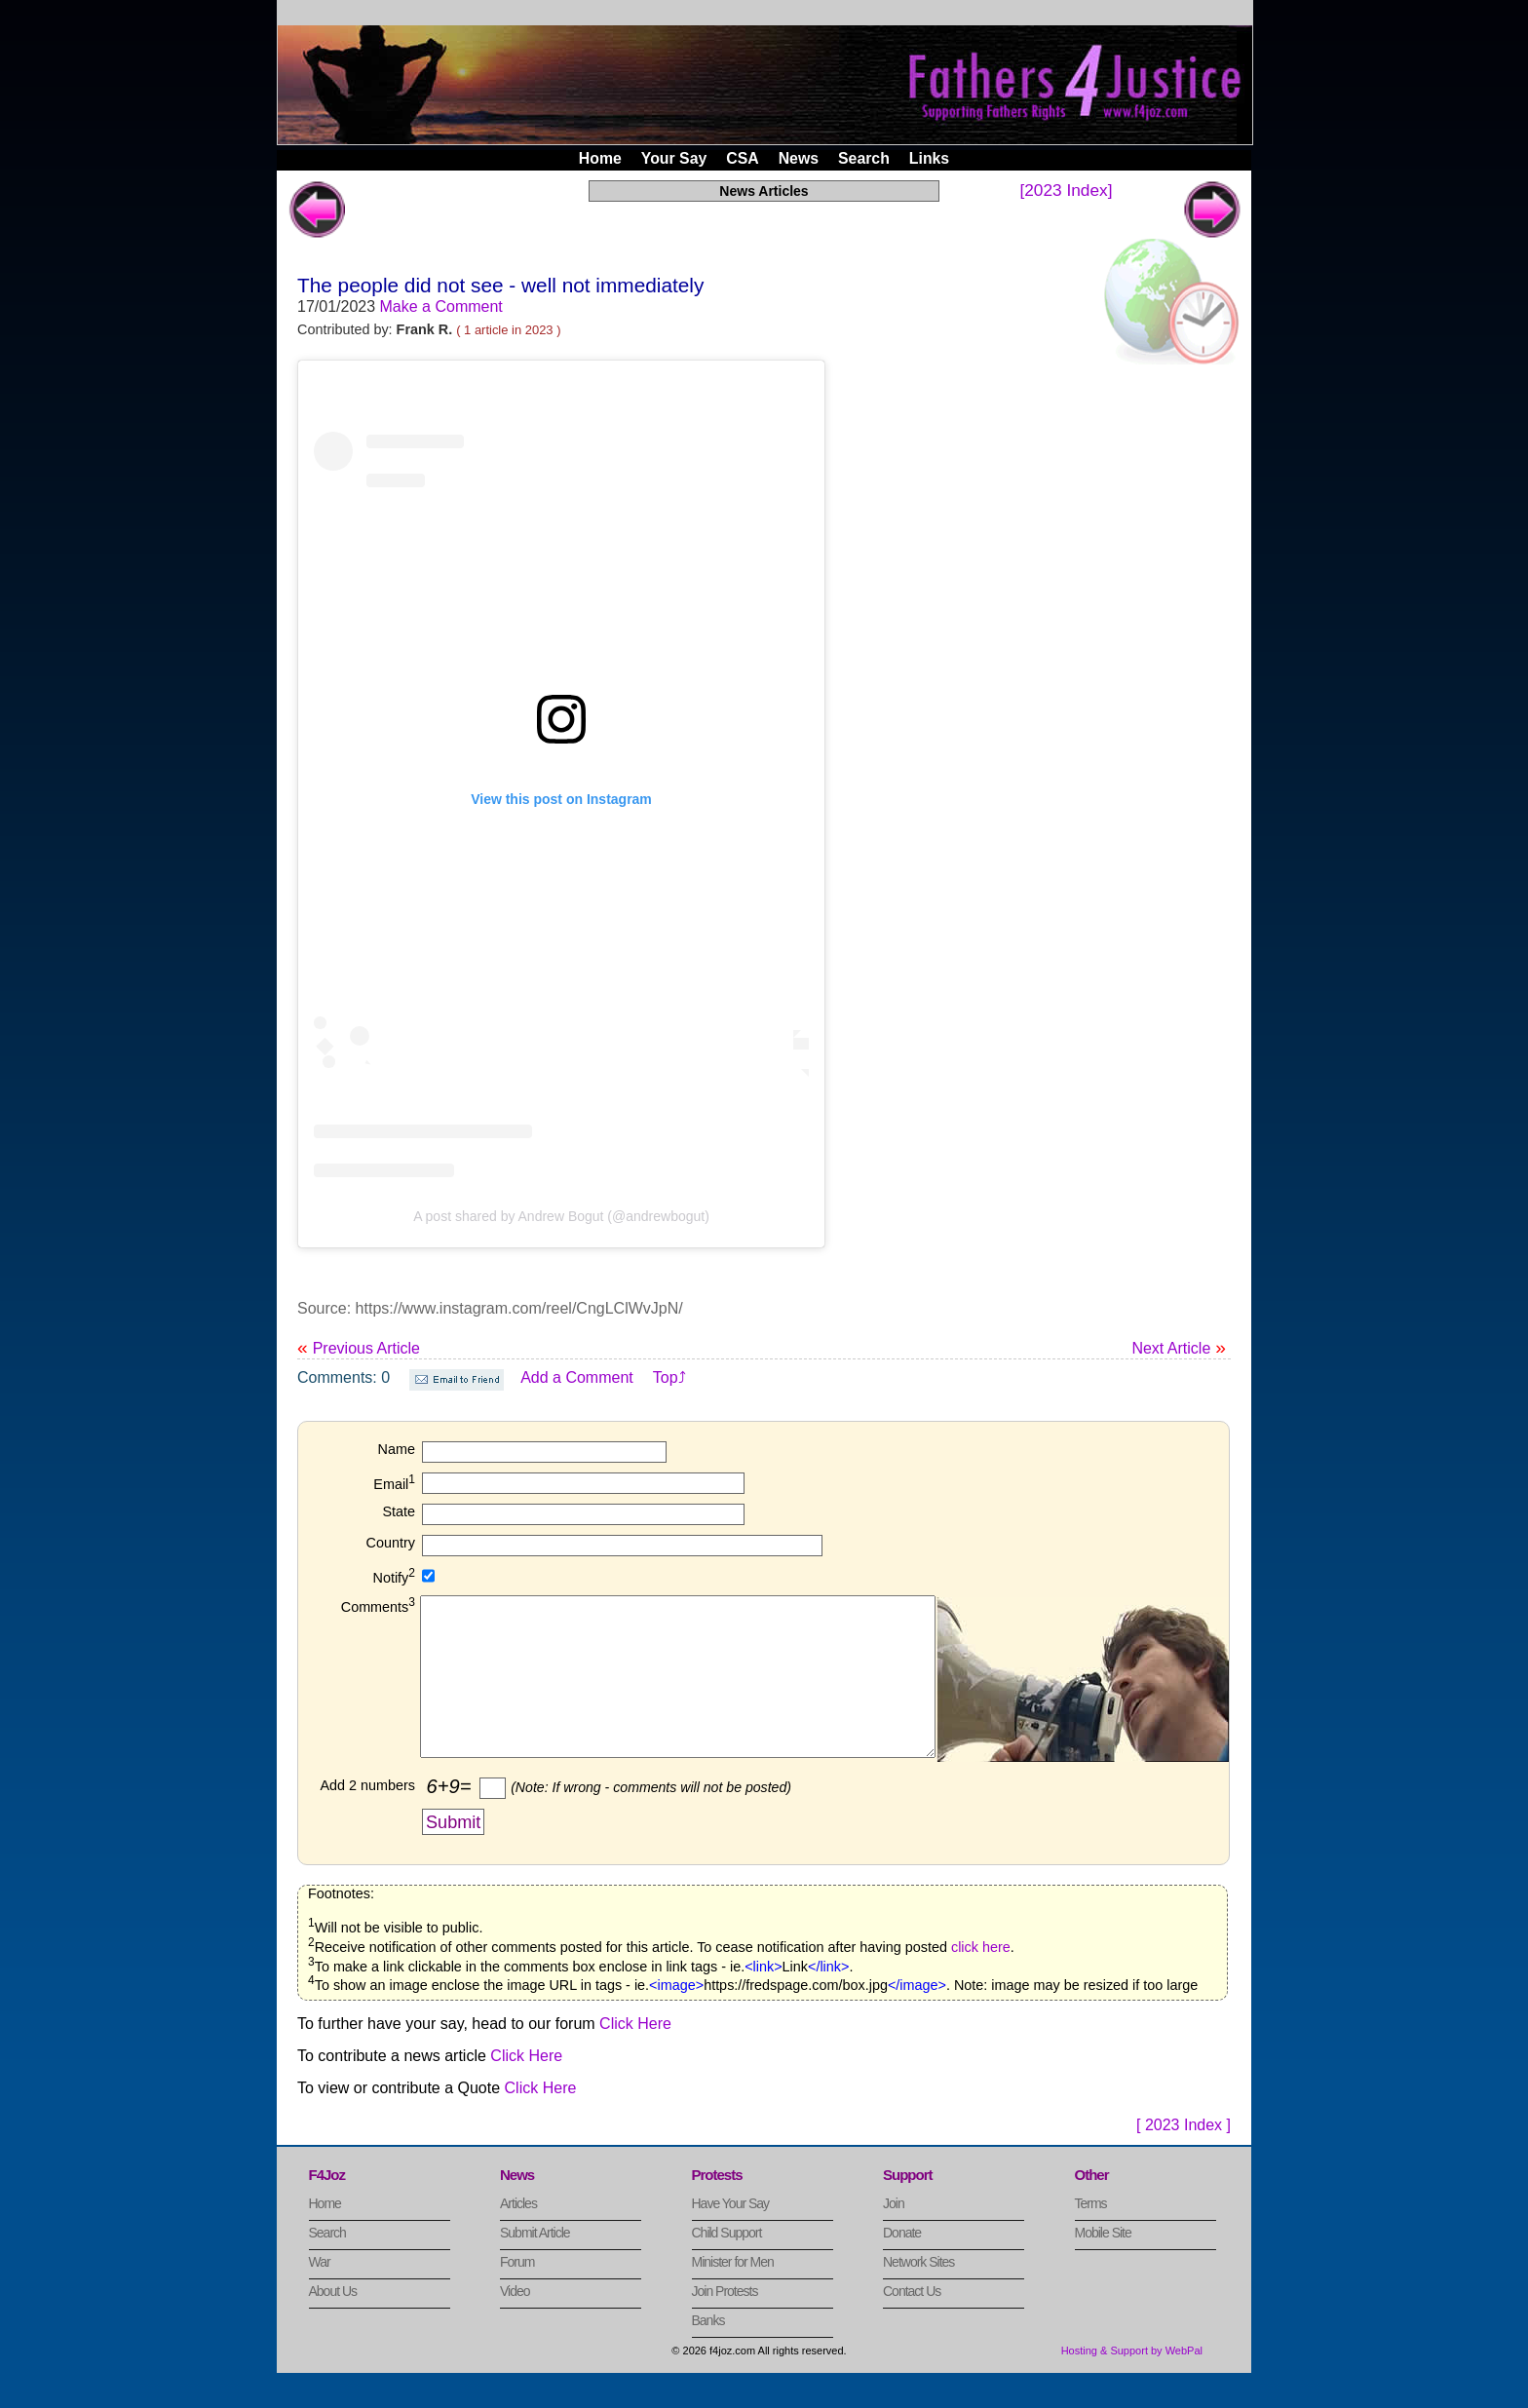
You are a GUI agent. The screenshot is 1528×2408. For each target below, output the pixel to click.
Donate (902, 2265)
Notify (394, 1578)
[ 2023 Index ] (1183, 2157)
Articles (518, 2235)
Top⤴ (669, 1377)
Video (515, 2323)
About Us (333, 2323)
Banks (708, 2352)
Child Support (727, 2265)
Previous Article (358, 1348)
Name (396, 1449)
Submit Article (535, 2265)
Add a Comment (576, 1377)
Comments (378, 1607)
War (319, 2294)
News (799, 158)
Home (600, 158)
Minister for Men (733, 2294)
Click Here (635, 2055)
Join (893, 2235)
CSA (742, 158)
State (398, 1511)
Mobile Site (1103, 2265)
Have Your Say (731, 2235)
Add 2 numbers (367, 1817)
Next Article (1178, 1347)
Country (390, 1542)
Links (929, 158)
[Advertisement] (1081, 643)
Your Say (674, 158)
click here (981, 1979)
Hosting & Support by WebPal (1132, 2383)
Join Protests (725, 2323)
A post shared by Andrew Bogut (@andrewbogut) (561, 1216)
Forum (517, 2294)
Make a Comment (441, 306)
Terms (1091, 2235)
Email (394, 1484)
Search (864, 158)
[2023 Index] (1065, 190)
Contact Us (911, 2323)
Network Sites (918, 2294)
